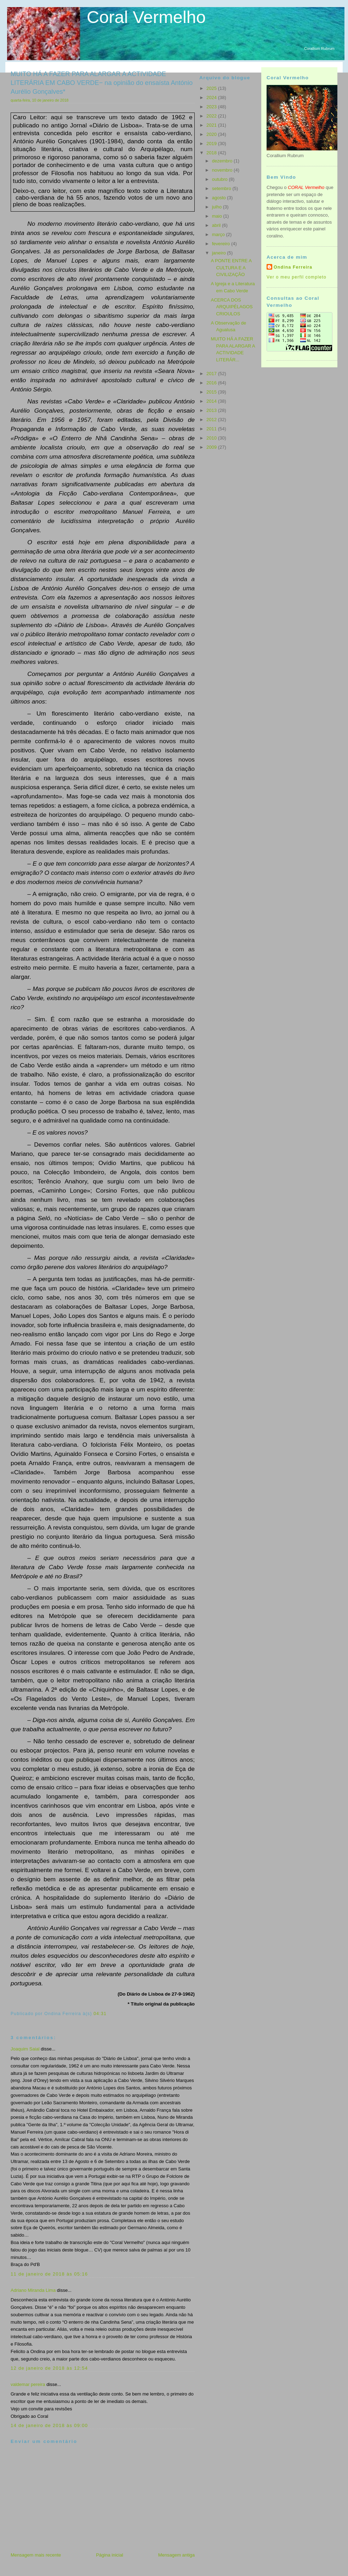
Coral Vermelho (146, 17)
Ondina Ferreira (293, 267)
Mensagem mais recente (36, 2555)
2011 (212, 428)
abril (217, 225)
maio (217, 216)
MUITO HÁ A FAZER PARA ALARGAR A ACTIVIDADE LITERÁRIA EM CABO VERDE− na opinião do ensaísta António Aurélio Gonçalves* (102, 83)
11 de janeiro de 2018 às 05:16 (49, 2274)
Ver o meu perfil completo (296, 277)
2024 (212, 97)
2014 (212, 401)
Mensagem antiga (176, 2555)
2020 (212, 134)
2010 (212, 438)
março (219, 234)
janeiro (219, 253)
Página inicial (109, 2555)
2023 (212, 106)
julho (217, 207)
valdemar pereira (28, 2384)
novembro (223, 170)
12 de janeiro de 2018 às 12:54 (49, 2368)
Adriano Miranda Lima (33, 2290)
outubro (220, 179)
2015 (212, 392)
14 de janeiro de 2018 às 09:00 (49, 2425)
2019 (212, 143)
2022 (212, 116)
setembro (222, 188)
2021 (212, 125)
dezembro (223, 160)
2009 (212, 447)
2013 (212, 410)
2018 (212, 152)
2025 (212, 88)
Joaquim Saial (25, 2049)
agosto (219, 197)
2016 (212, 382)
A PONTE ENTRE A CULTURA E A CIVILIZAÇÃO (231, 267)
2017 (212, 373)
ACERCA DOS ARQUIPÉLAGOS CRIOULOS (231, 306)
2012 (212, 419)
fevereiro (221, 243)
